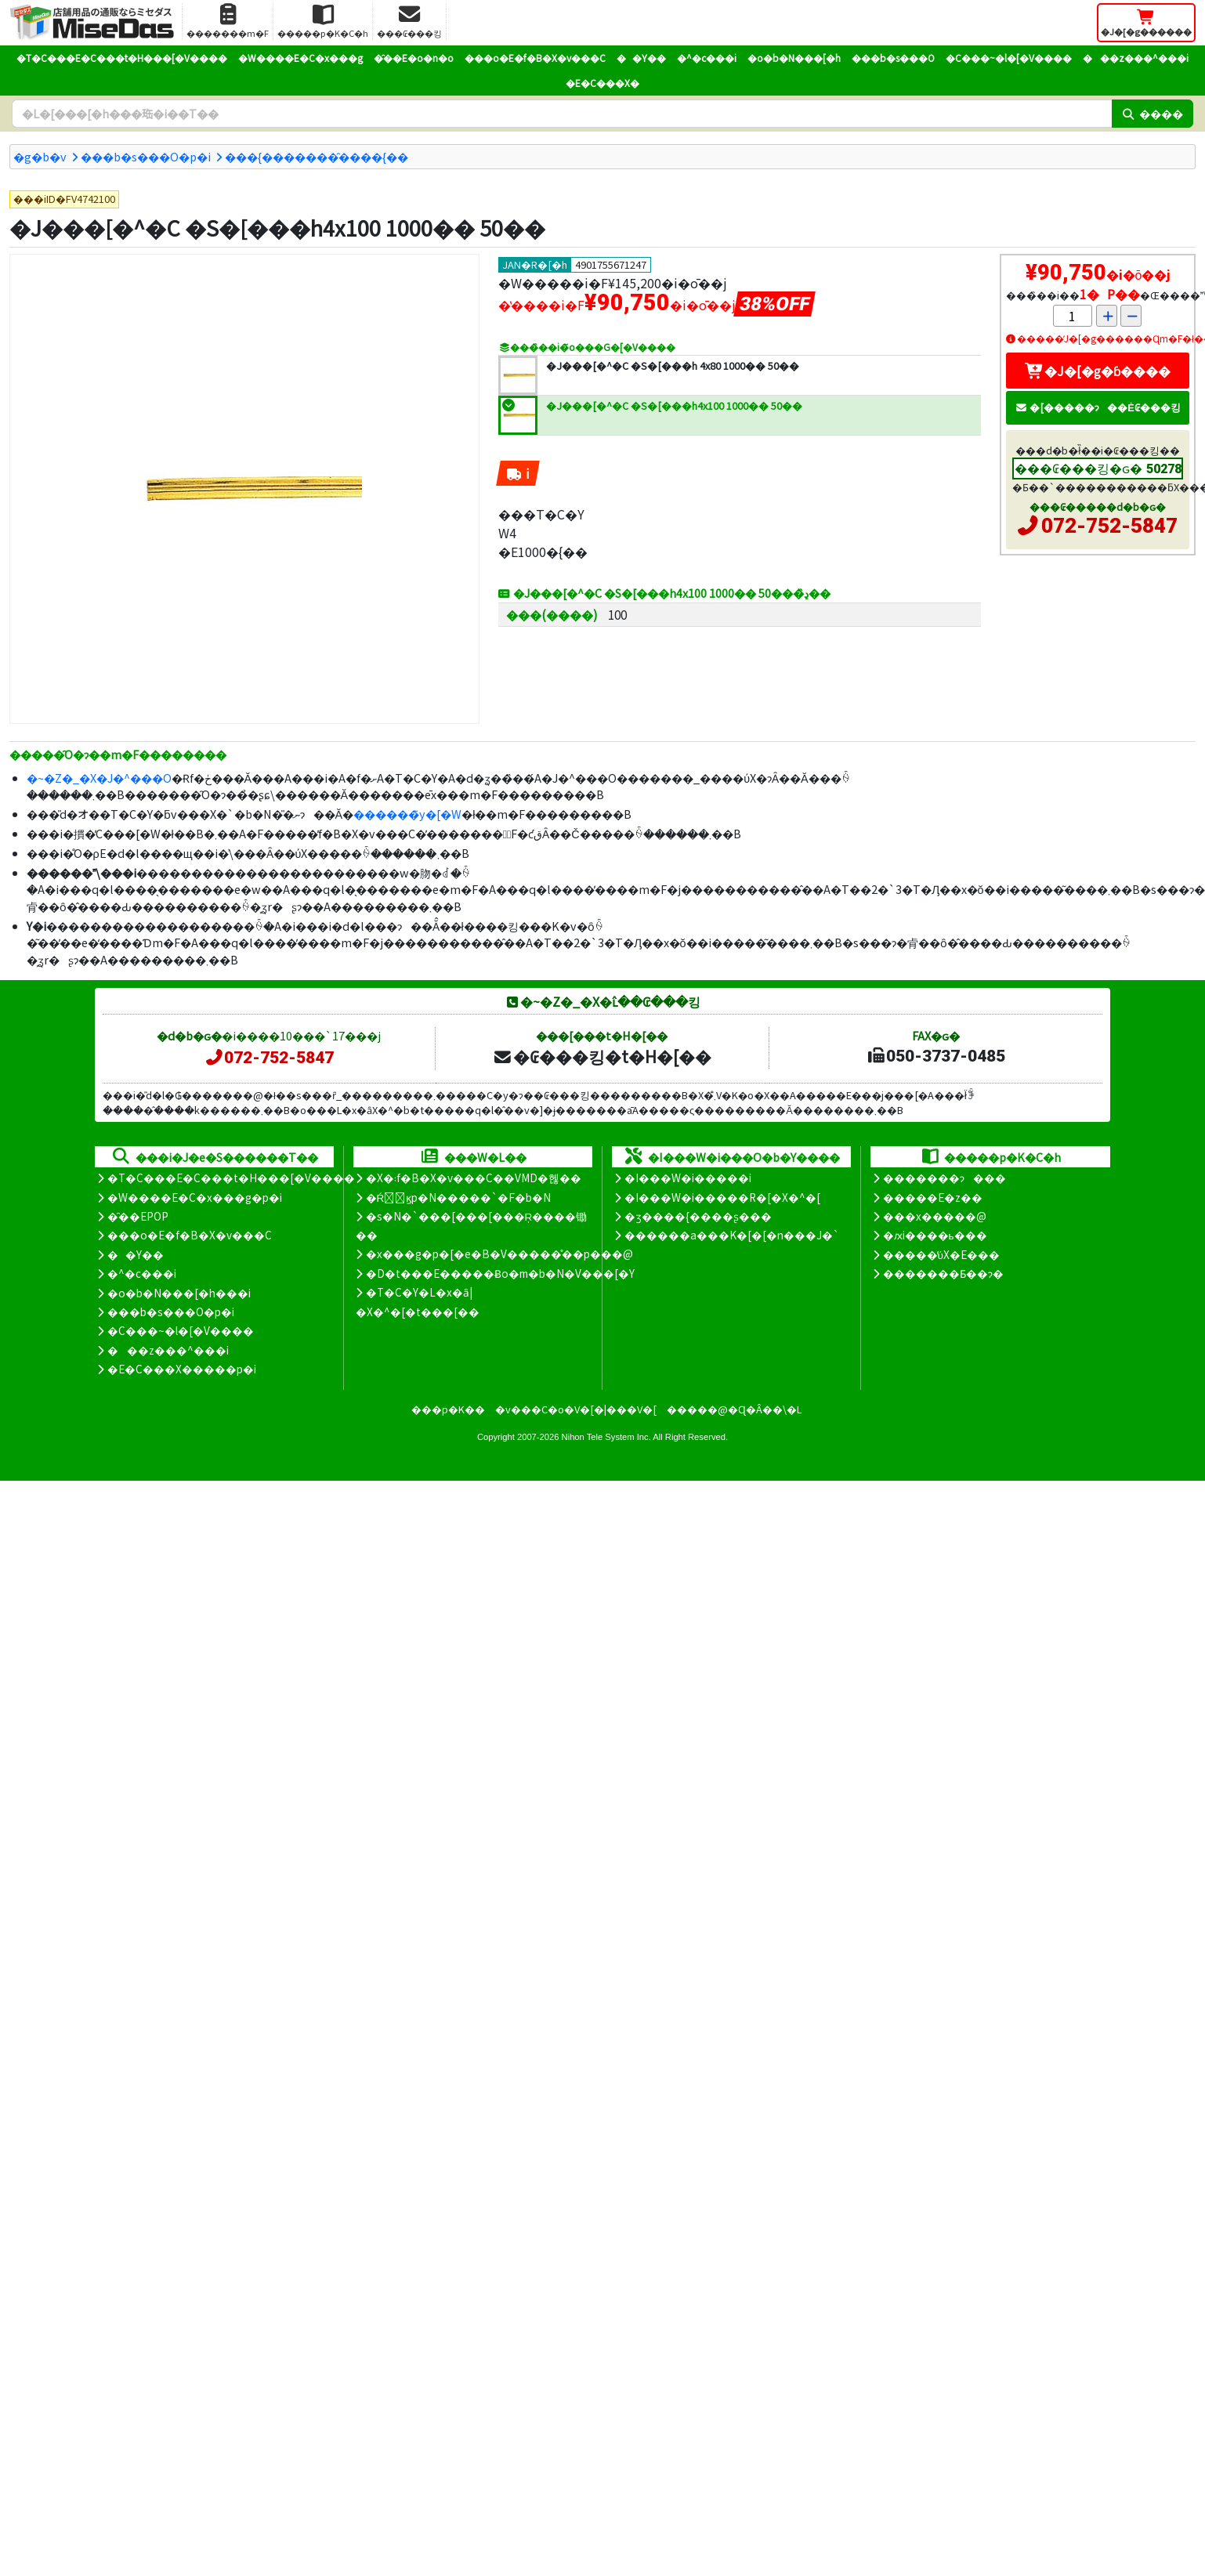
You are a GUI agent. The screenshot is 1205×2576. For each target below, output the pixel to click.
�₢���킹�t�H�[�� (602, 1056)
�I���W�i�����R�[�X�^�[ (722, 1197)
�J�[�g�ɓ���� (1098, 370)
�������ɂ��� (944, 1177)
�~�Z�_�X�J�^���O (99, 777)
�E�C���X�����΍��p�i (181, 1369)
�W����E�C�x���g (300, 57)
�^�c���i (706, 57)
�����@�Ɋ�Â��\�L (734, 1409)
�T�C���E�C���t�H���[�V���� (121, 57)
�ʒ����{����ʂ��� (698, 1216)
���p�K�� (448, 1409)
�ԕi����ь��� (935, 1235)
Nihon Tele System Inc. (606, 1437)
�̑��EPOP (137, 1216)
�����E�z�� (932, 1197)
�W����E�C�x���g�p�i (194, 1197)
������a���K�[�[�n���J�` (731, 1235)
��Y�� (641, 57)
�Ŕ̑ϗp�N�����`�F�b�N (459, 1197)
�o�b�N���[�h (794, 57)
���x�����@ (934, 1216)
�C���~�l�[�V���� (1009, 57)
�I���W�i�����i (687, 1177)
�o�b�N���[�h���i (179, 1293)
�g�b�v (40, 156)
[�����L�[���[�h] (562, 113)
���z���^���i (1136, 57)
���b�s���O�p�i (146, 156)
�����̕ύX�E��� (941, 1254)
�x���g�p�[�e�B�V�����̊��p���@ (499, 1253)
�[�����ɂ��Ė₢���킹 (1098, 407)
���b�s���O (893, 57)
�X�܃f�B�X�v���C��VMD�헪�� (473, 1177)
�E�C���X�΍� (602, 82)
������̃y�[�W (407, 813)
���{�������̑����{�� (316, 156)
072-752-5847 (1109, 525)
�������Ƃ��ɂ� (943, 1273)
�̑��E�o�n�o (414, 57)
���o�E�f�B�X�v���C (535, 57)
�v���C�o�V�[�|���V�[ (576, 1409)
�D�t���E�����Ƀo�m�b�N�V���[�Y (500, 1273)
